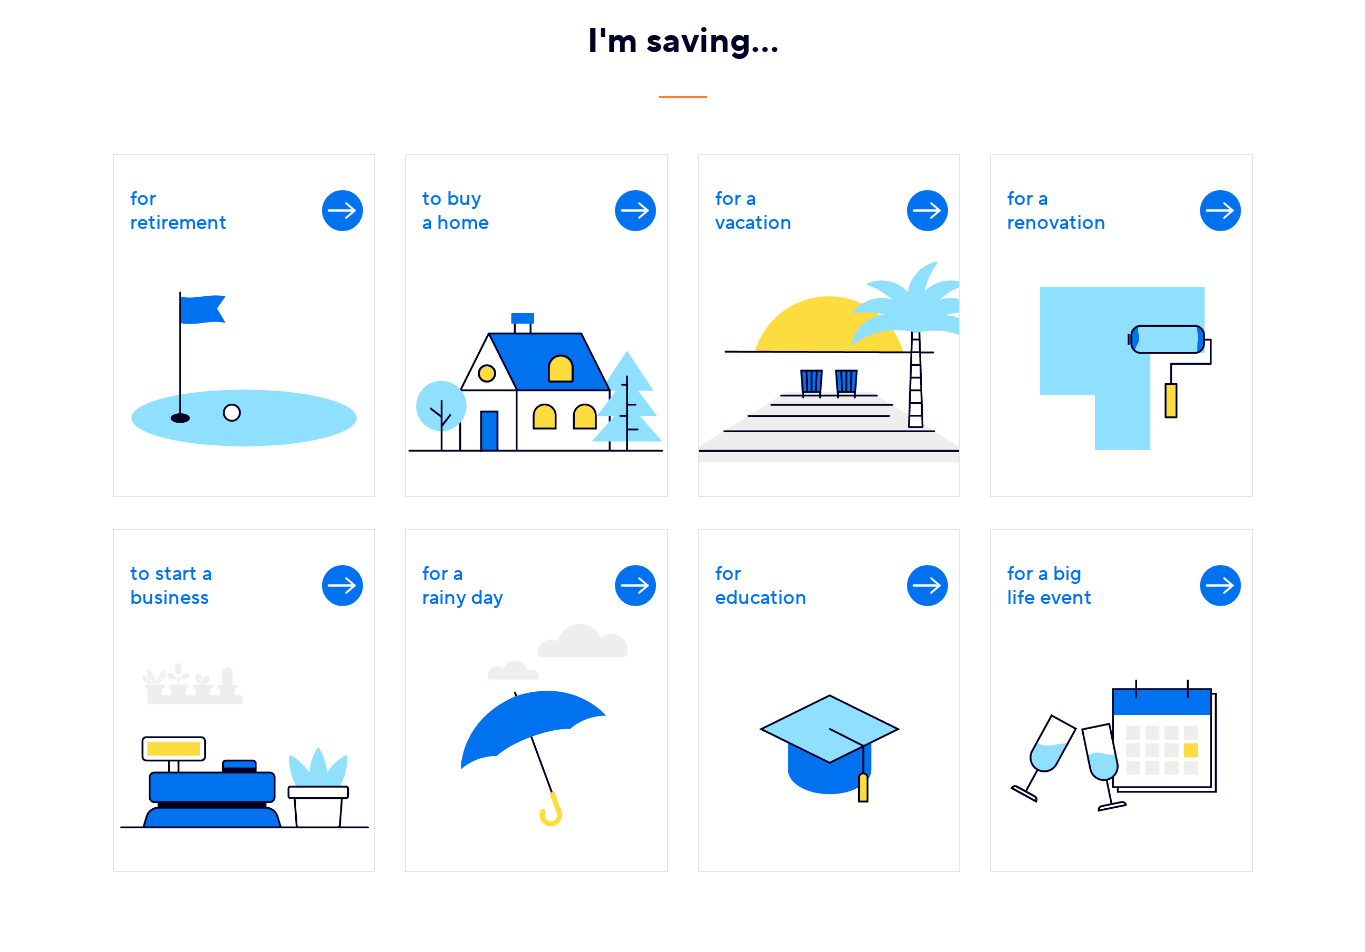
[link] (244, 325)
